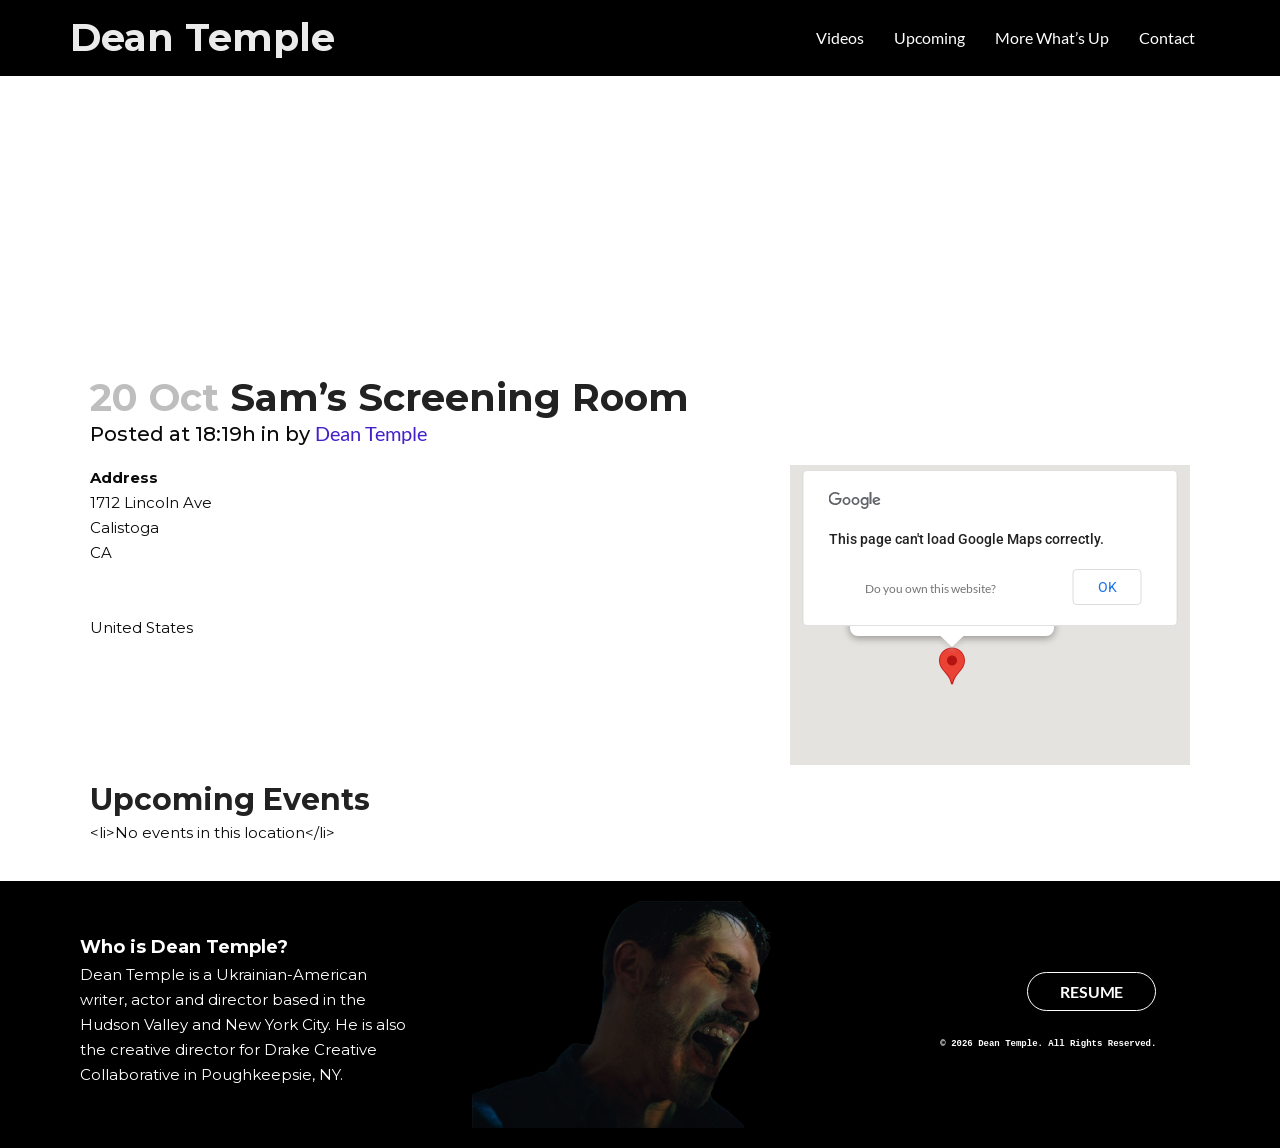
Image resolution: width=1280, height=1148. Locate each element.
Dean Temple (202, 37)
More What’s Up (1052, 37)
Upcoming (929, 37)
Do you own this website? (930, 588)
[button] (952, 666)
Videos (840, 37)
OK (1107, 587)
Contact (1167, 37)
